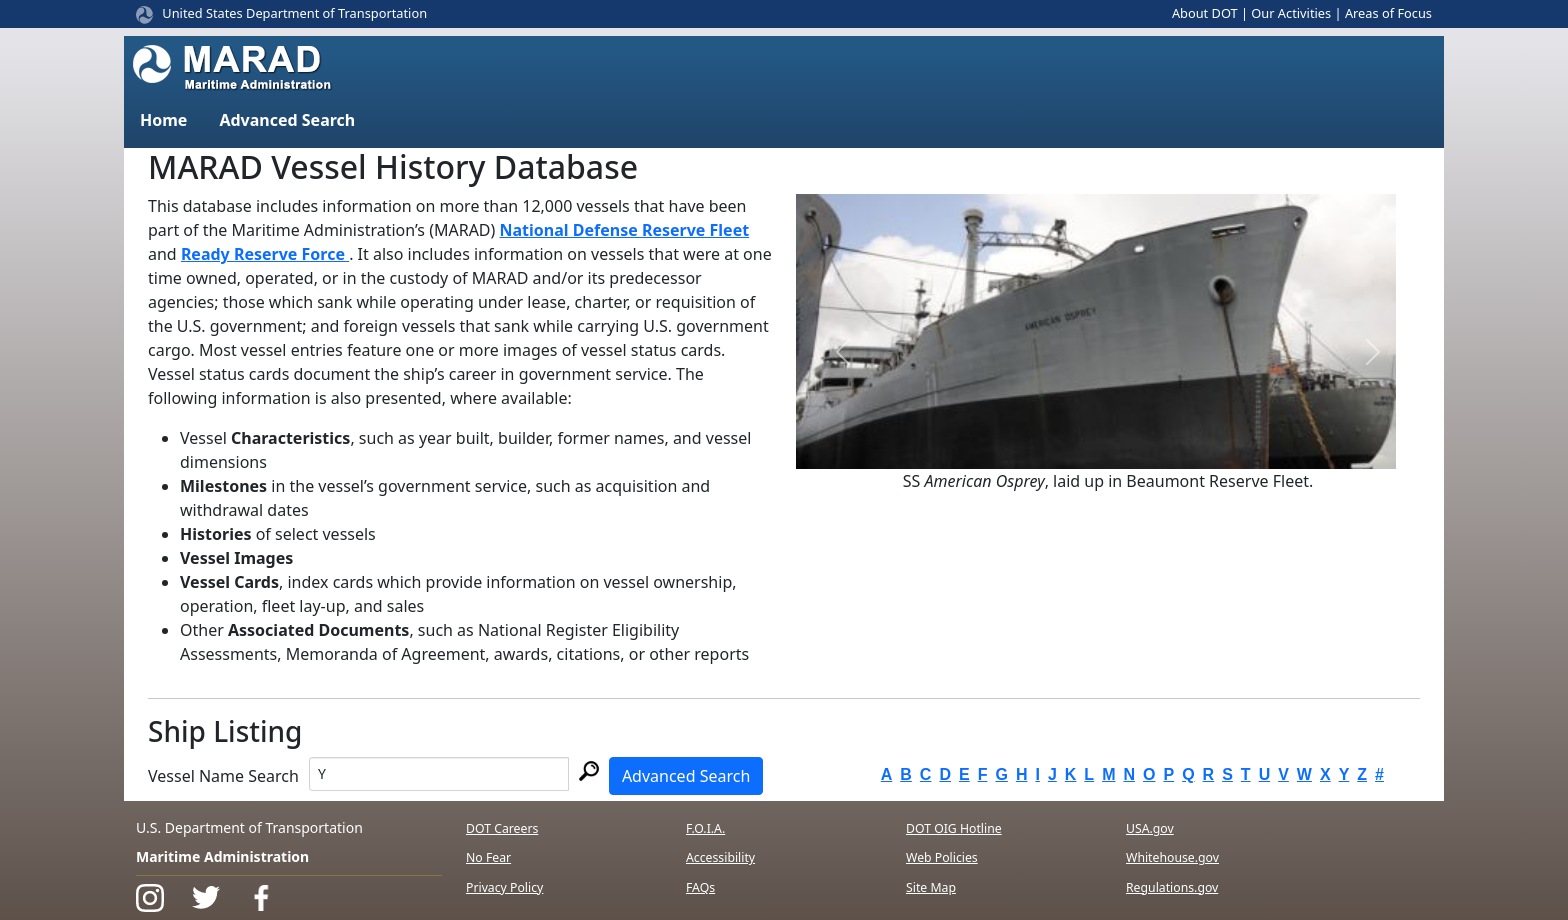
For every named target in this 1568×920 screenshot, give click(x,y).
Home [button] (163, 120)
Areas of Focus (1388, 13)
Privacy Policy (504, 887)
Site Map (931, 887)
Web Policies (942, 857)
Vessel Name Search (223, 776)
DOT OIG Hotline (954, 828)
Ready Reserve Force (265, 254)
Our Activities (1291, 13)
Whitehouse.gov (1172, 857)
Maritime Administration (222, 856)
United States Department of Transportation (294, 13)
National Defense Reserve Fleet (625, 230)
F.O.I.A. (705, 828)
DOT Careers (502, 828)
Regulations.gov (1172, 887)
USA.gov (1150, 828)
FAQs (700, 887)
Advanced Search (686, 776)
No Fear (488, 857)
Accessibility (720, 857)
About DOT (1205, 13)
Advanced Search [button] (287, 120)
